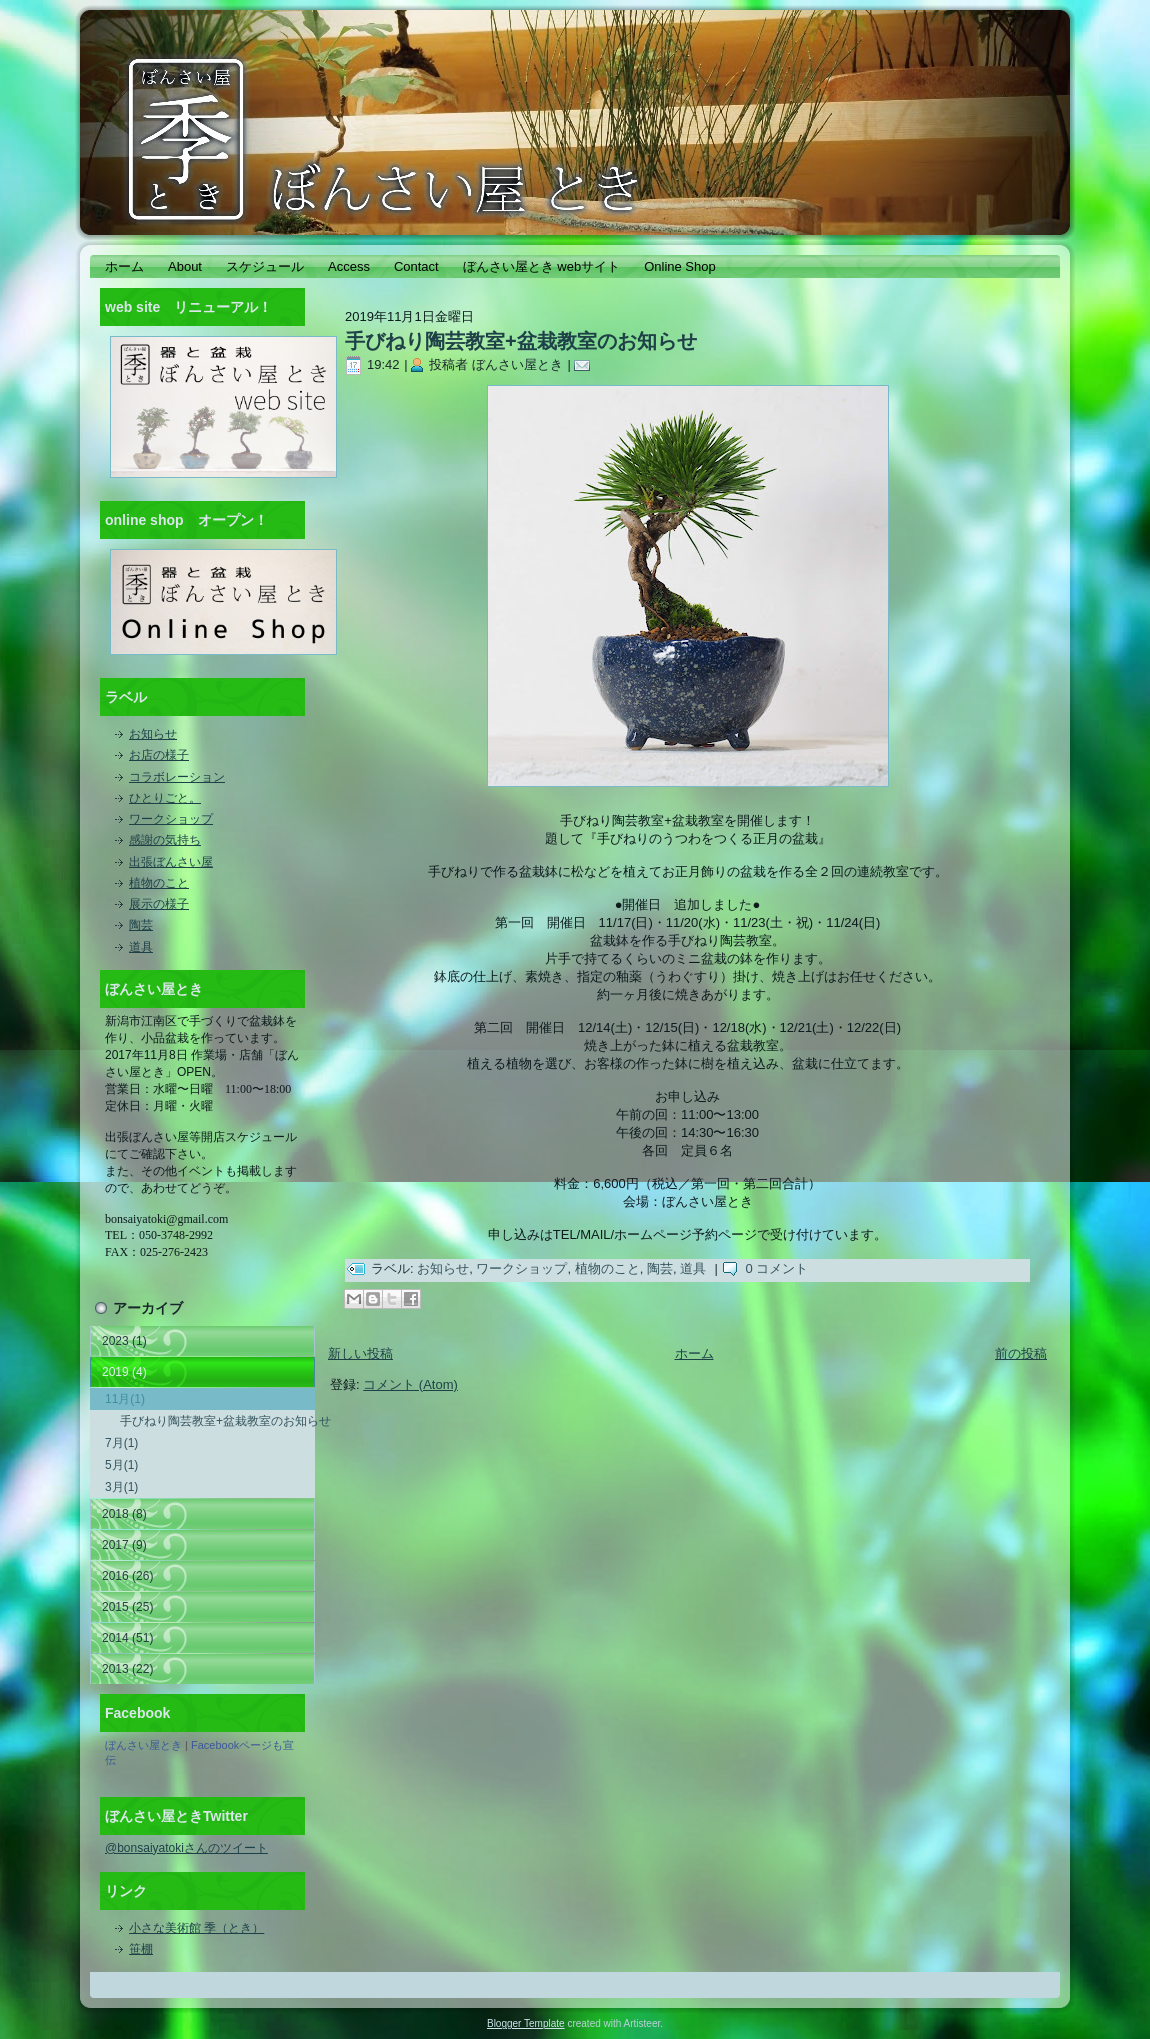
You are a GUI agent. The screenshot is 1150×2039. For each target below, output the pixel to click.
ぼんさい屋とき (143, 1745)
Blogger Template (526, 2023)
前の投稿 (1021, 1353)
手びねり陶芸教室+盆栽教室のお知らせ (217, 1421)
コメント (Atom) (410, 1384)
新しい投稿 (360, 1353)
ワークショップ (171, 819)
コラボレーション (177, 777)
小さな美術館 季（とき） (196, 1928)
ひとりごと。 (165, 798)
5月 (121, 1465)
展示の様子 (159, 904)
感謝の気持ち (165, 840)
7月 (121, 1443)
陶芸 (141, 925)
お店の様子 (159, 755)
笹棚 (141, 1949)
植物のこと (159, 883)
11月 (125, 1399)
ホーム (694, 1353)
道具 (141, 947)
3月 (121, 1487)
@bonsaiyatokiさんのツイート (186, 1848)
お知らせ (153, 734)
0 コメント (776, 1268)
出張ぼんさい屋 (171, 862)
